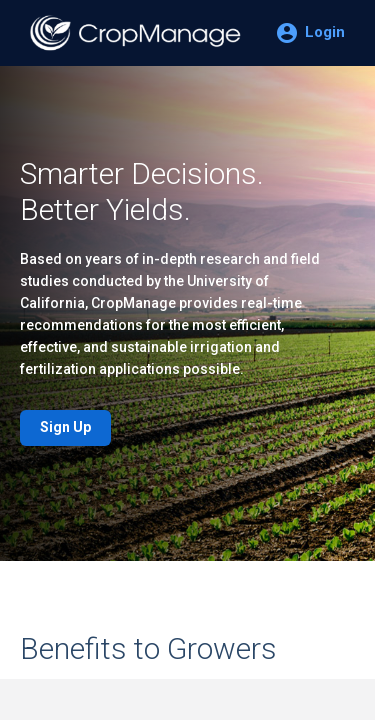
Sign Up (65, 427)
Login (325, 32)
